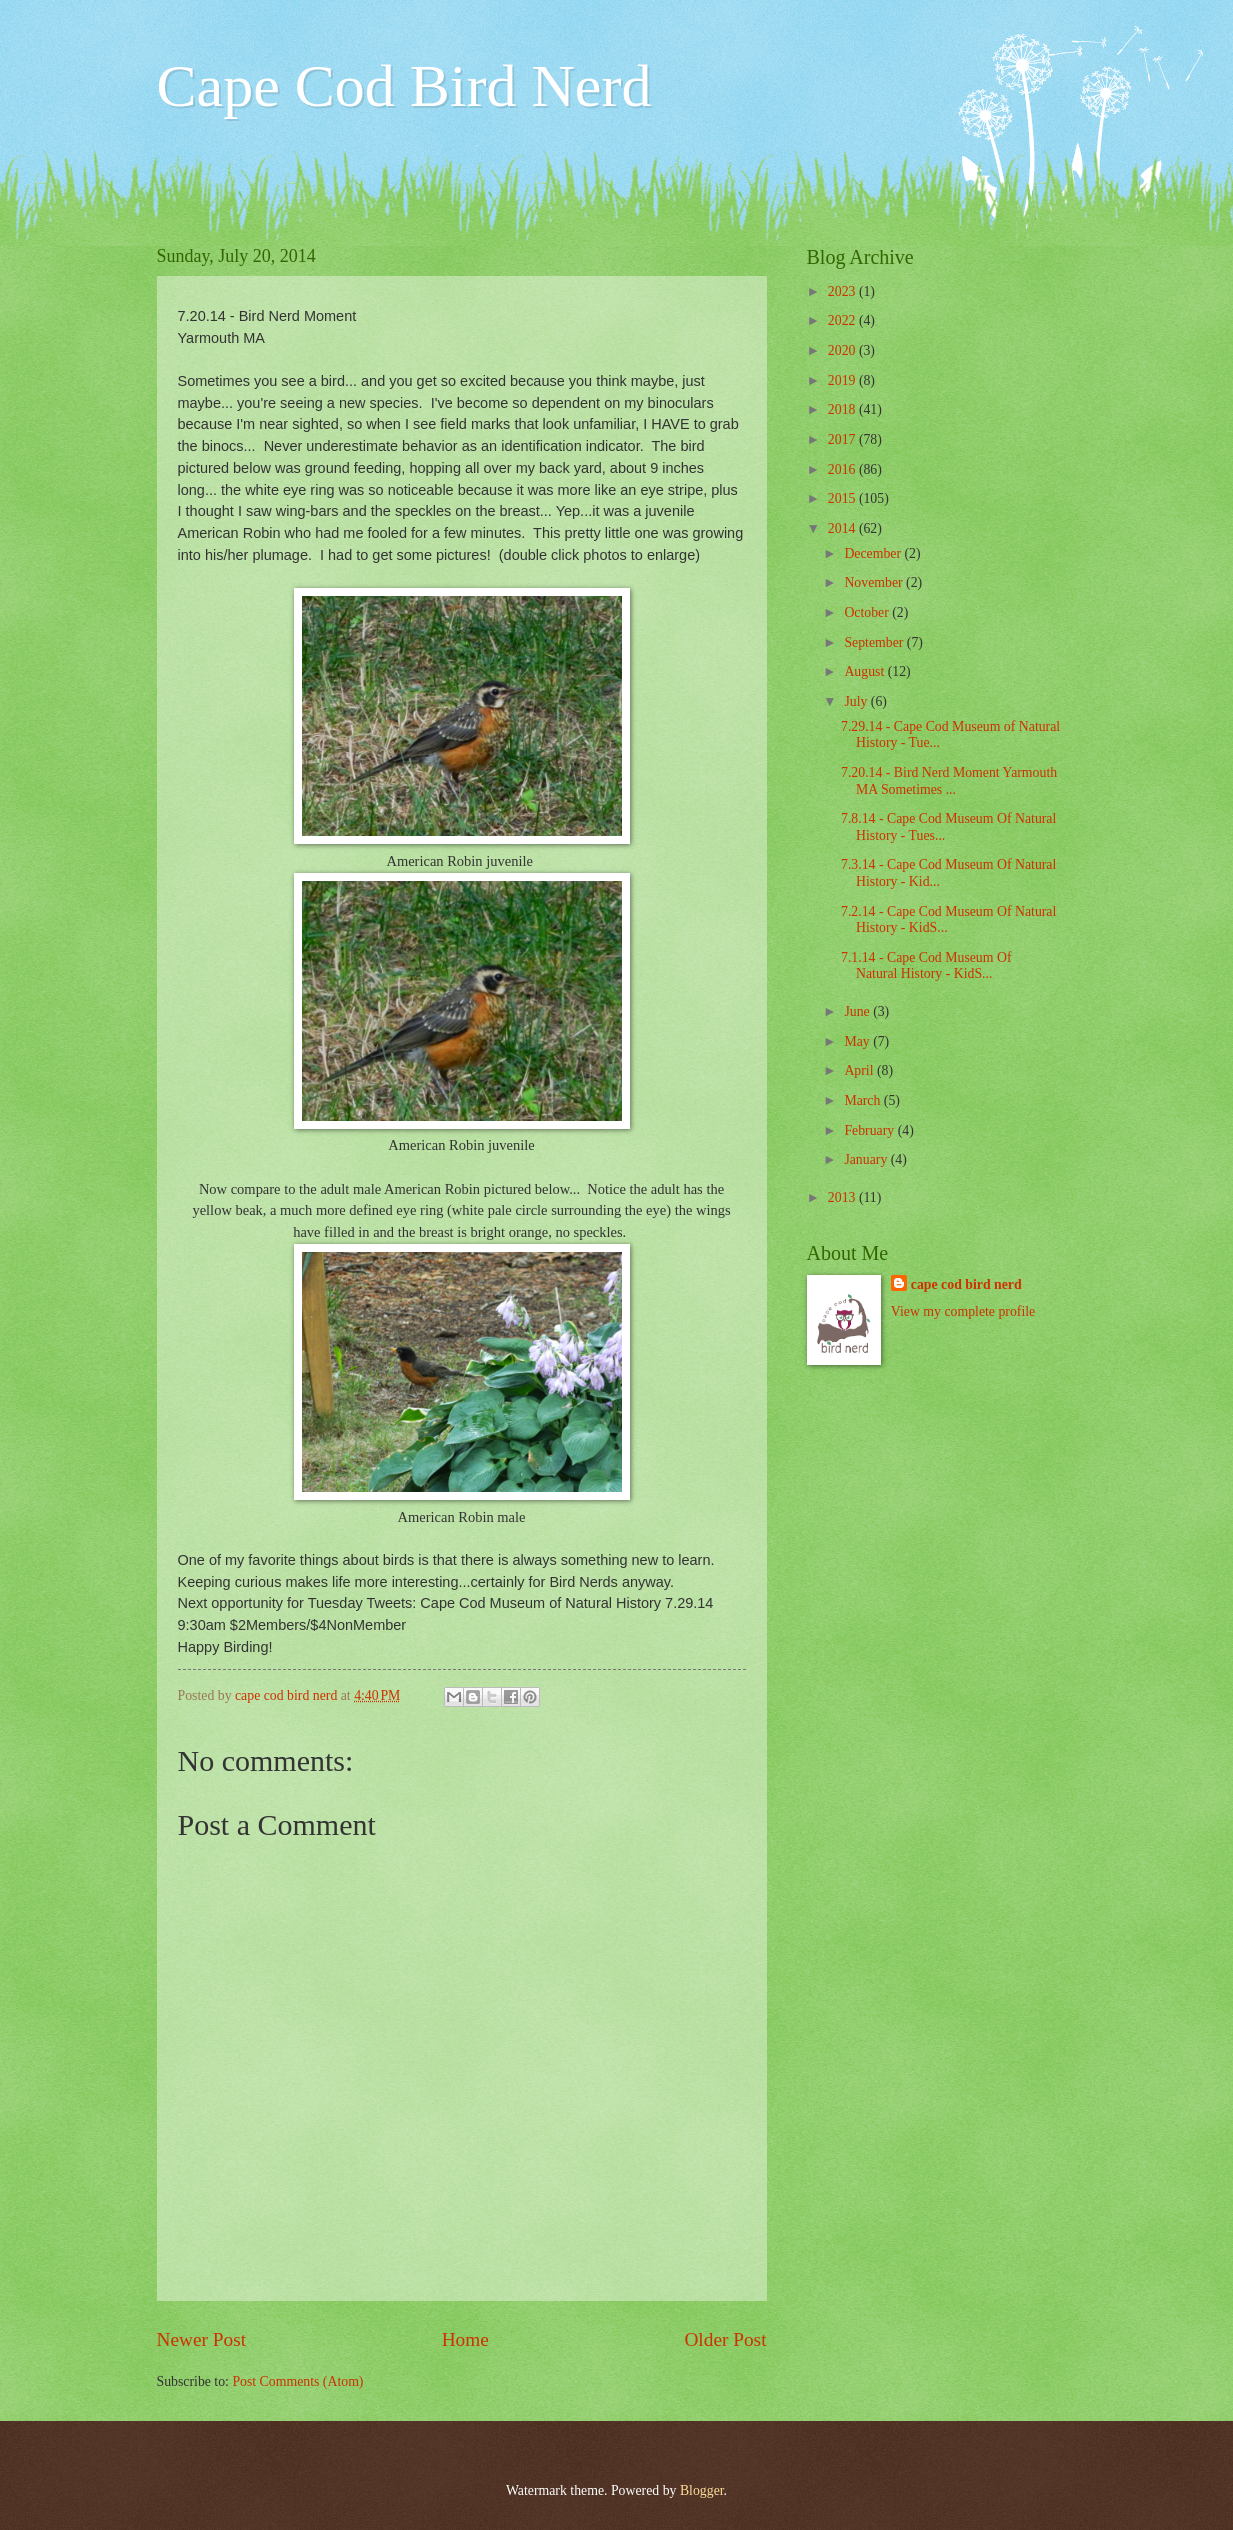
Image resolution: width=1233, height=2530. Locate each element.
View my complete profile (963, 1311)
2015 (843, 498)
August (865, 671)
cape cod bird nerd (966, 1284)
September (875, 642)
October (868, 612)
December (874, 553)
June (858, 1011)
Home (465, 2339)
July (857, 701)
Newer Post (202, 2339)
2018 (843, 409)
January (867, 1159)
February (870, 1130)
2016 (843, 469)
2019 (843, 380)
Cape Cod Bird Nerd (404, 86)
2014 (843, 528)
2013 (843, 1197)
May (858, 1041)
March (863, 1100)
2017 (843, 439)
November (875, 582)
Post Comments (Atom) (297, 2381)
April (860, 1070)
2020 (843, 350)
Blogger (702, 2490)
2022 (843, 320)
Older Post (725, 2339)
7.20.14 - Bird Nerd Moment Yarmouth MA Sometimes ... (949, 781)
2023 (843, 291)
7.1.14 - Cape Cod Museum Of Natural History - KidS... (926, 966)
